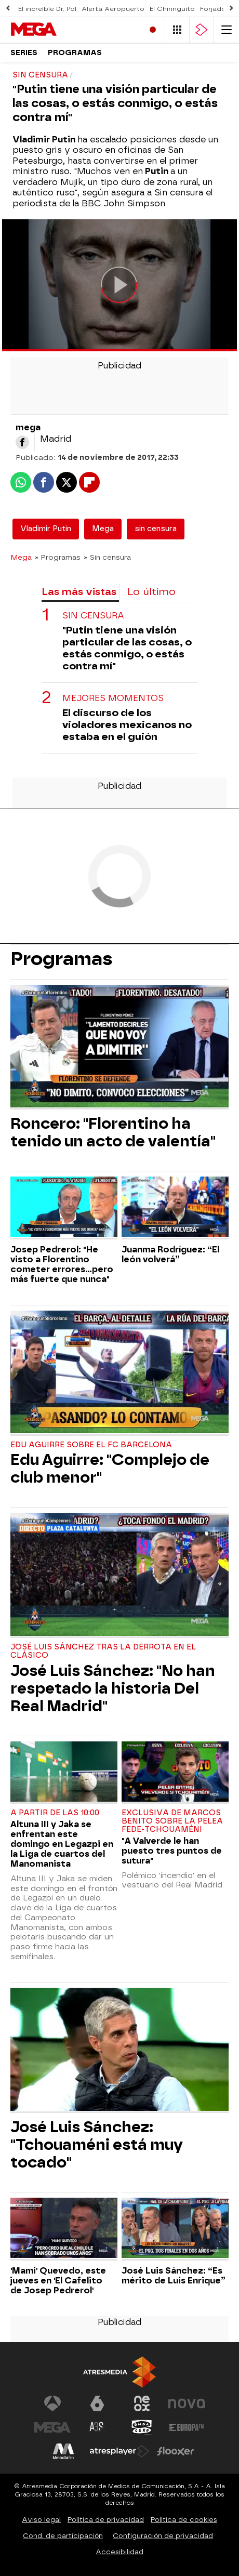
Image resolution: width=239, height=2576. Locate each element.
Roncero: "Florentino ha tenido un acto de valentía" (113, 1132)
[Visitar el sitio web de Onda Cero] (142, 2427)
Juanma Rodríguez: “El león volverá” (170, 1254)
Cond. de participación (63, 2536)
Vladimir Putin (45, 528)
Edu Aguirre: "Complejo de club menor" (109, 1468)
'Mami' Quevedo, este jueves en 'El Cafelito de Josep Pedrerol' (58, 2280)
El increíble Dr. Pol (47, 8)
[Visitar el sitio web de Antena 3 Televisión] (52, 2403)
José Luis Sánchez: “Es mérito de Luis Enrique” (173, 2276)
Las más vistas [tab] (79, 592)
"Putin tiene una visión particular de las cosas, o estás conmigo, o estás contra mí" (127, 648)
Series (23, 52)
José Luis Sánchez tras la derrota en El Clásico (103, 1651)
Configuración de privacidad (163, 2536)
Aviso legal (41, 2520)
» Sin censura (107, 557)
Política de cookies (184, 2520)
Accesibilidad (119, 2552)
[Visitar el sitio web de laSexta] (97, 2403)
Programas (75, 52)
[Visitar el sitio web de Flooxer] (175, 2451)
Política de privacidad (106, 2520)
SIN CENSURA (93, 615)
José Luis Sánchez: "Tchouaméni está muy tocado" (96, 2144)
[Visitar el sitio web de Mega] (52, 2427)
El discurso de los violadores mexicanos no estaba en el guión (127, 725)
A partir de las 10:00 (54, 1812)
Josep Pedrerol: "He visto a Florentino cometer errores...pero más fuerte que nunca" (61, 1264)
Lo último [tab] (151, 592)
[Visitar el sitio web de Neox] (142, 2403)
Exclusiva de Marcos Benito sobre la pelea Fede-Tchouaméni (172, 1821)
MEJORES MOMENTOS (113, 698)
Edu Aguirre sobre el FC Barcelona (91, 1445)
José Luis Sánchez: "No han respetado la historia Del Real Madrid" (112, 1688)
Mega (103, 528)
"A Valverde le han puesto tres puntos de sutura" (172, 1851)
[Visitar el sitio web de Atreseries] (97, 2427)
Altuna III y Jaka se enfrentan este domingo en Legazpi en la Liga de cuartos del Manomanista (61, 1844)
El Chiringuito (172, 8)
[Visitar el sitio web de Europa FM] (186, 2427)
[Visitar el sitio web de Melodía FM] (63, 2451)
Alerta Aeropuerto (113, 8)
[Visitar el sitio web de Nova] (186, 2403)
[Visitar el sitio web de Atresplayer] (119, 2451)
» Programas (58, 557)
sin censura (156, 528)
